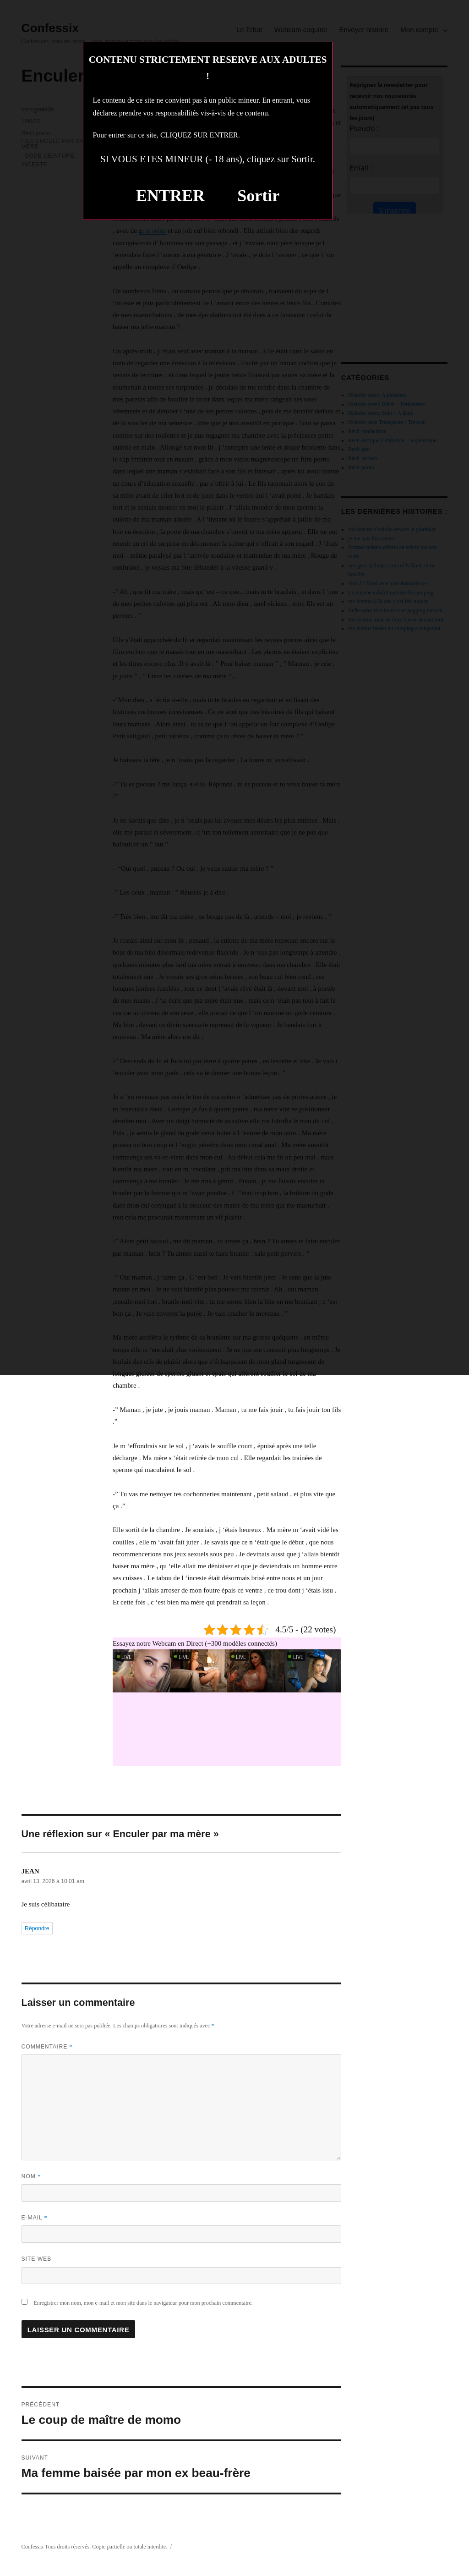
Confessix (33, 2546)
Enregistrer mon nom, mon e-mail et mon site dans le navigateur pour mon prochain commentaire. (143, 2303)
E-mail (35, 2217)
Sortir (258, 196)
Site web (37, 2259)
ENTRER (170, 196)
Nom (31, 2176)
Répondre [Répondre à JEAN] (37, 1928)
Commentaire (47, 2046)
